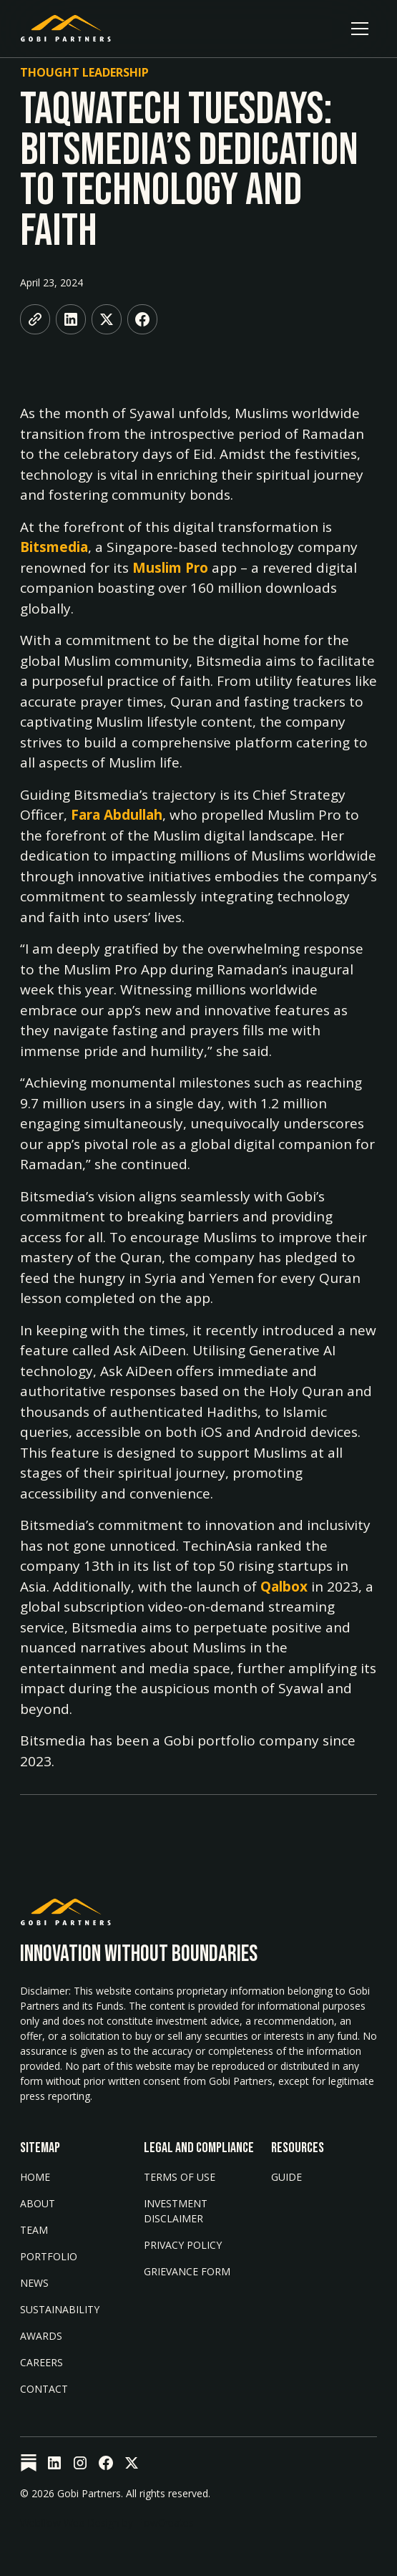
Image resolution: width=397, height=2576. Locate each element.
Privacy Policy (183, 2245)
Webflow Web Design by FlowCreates (107, 2522)
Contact (44, 2389)
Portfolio (48, 2256)
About (37, 2203)
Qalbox (284, 1586)
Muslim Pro (170, 567)
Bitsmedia (54, 547)
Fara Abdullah (116, 814)
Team (34, 2230)
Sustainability (59, 2309)
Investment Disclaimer (175, 2211)
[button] (360, 28)
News (34, 2283)
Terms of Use (179, 2177)
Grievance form (187, 2271)
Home (35, 2177)
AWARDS (41, 2336)
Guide (286, 2177)
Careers (41, 2362)
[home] (66, 28)
